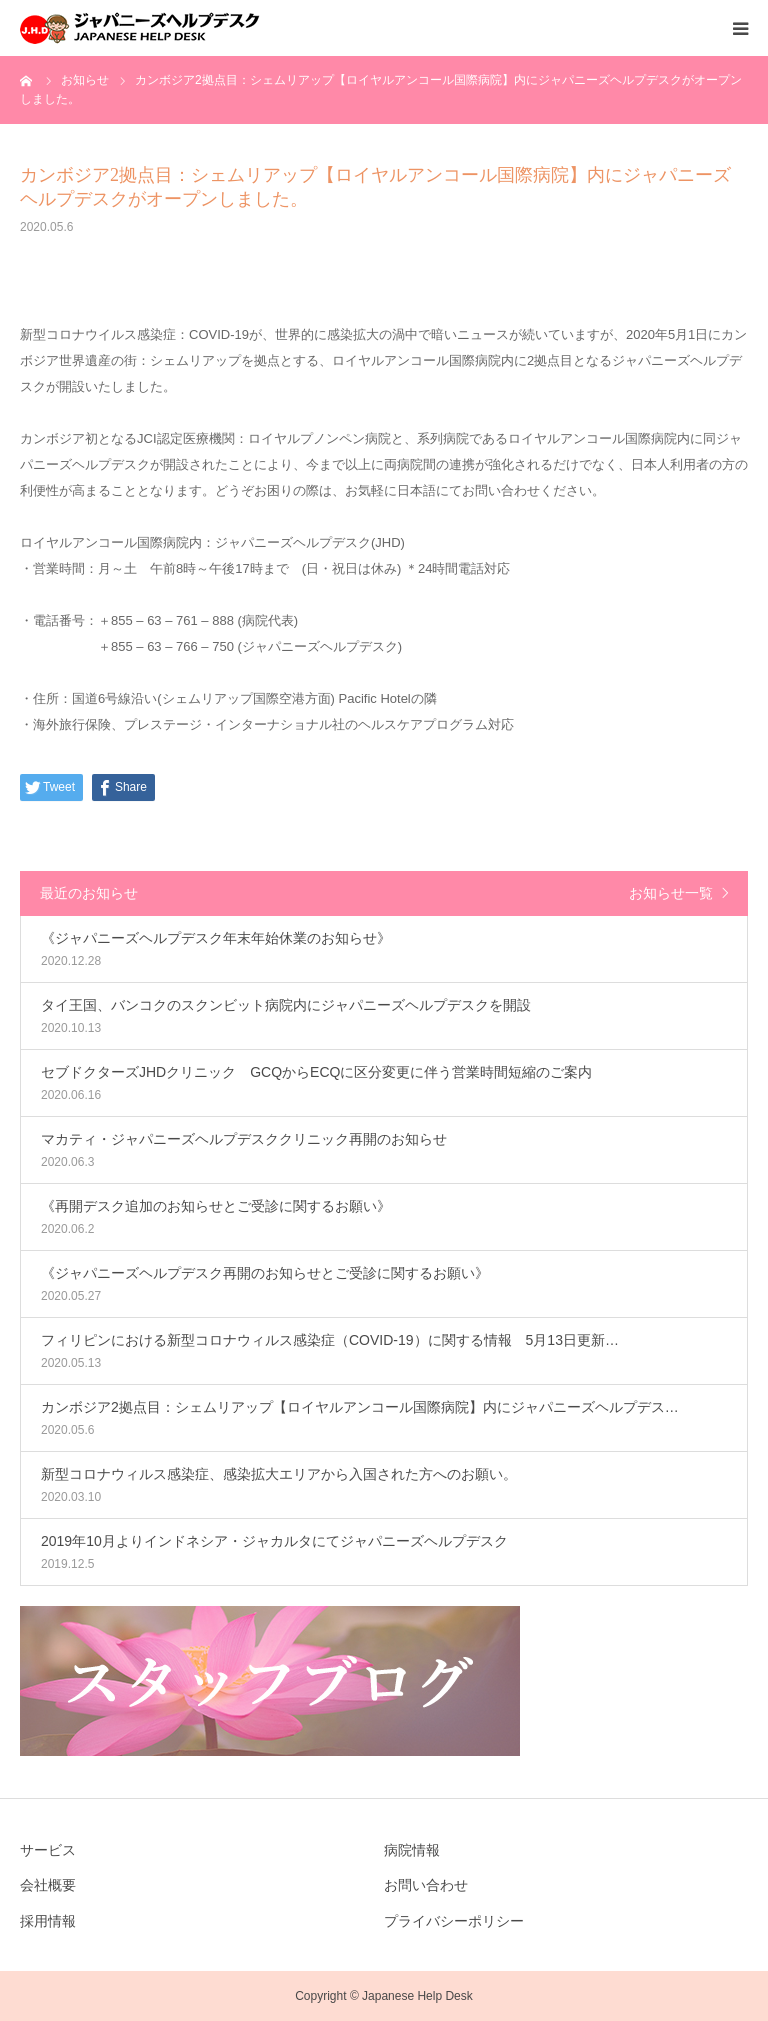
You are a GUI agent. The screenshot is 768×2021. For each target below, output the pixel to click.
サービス (48, 1850)
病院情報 (412, 1850)
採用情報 (48, 1921)
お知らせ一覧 (671, 893)
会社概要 (48, 1885)
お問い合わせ (426, 1885)
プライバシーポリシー (454, 1921)
